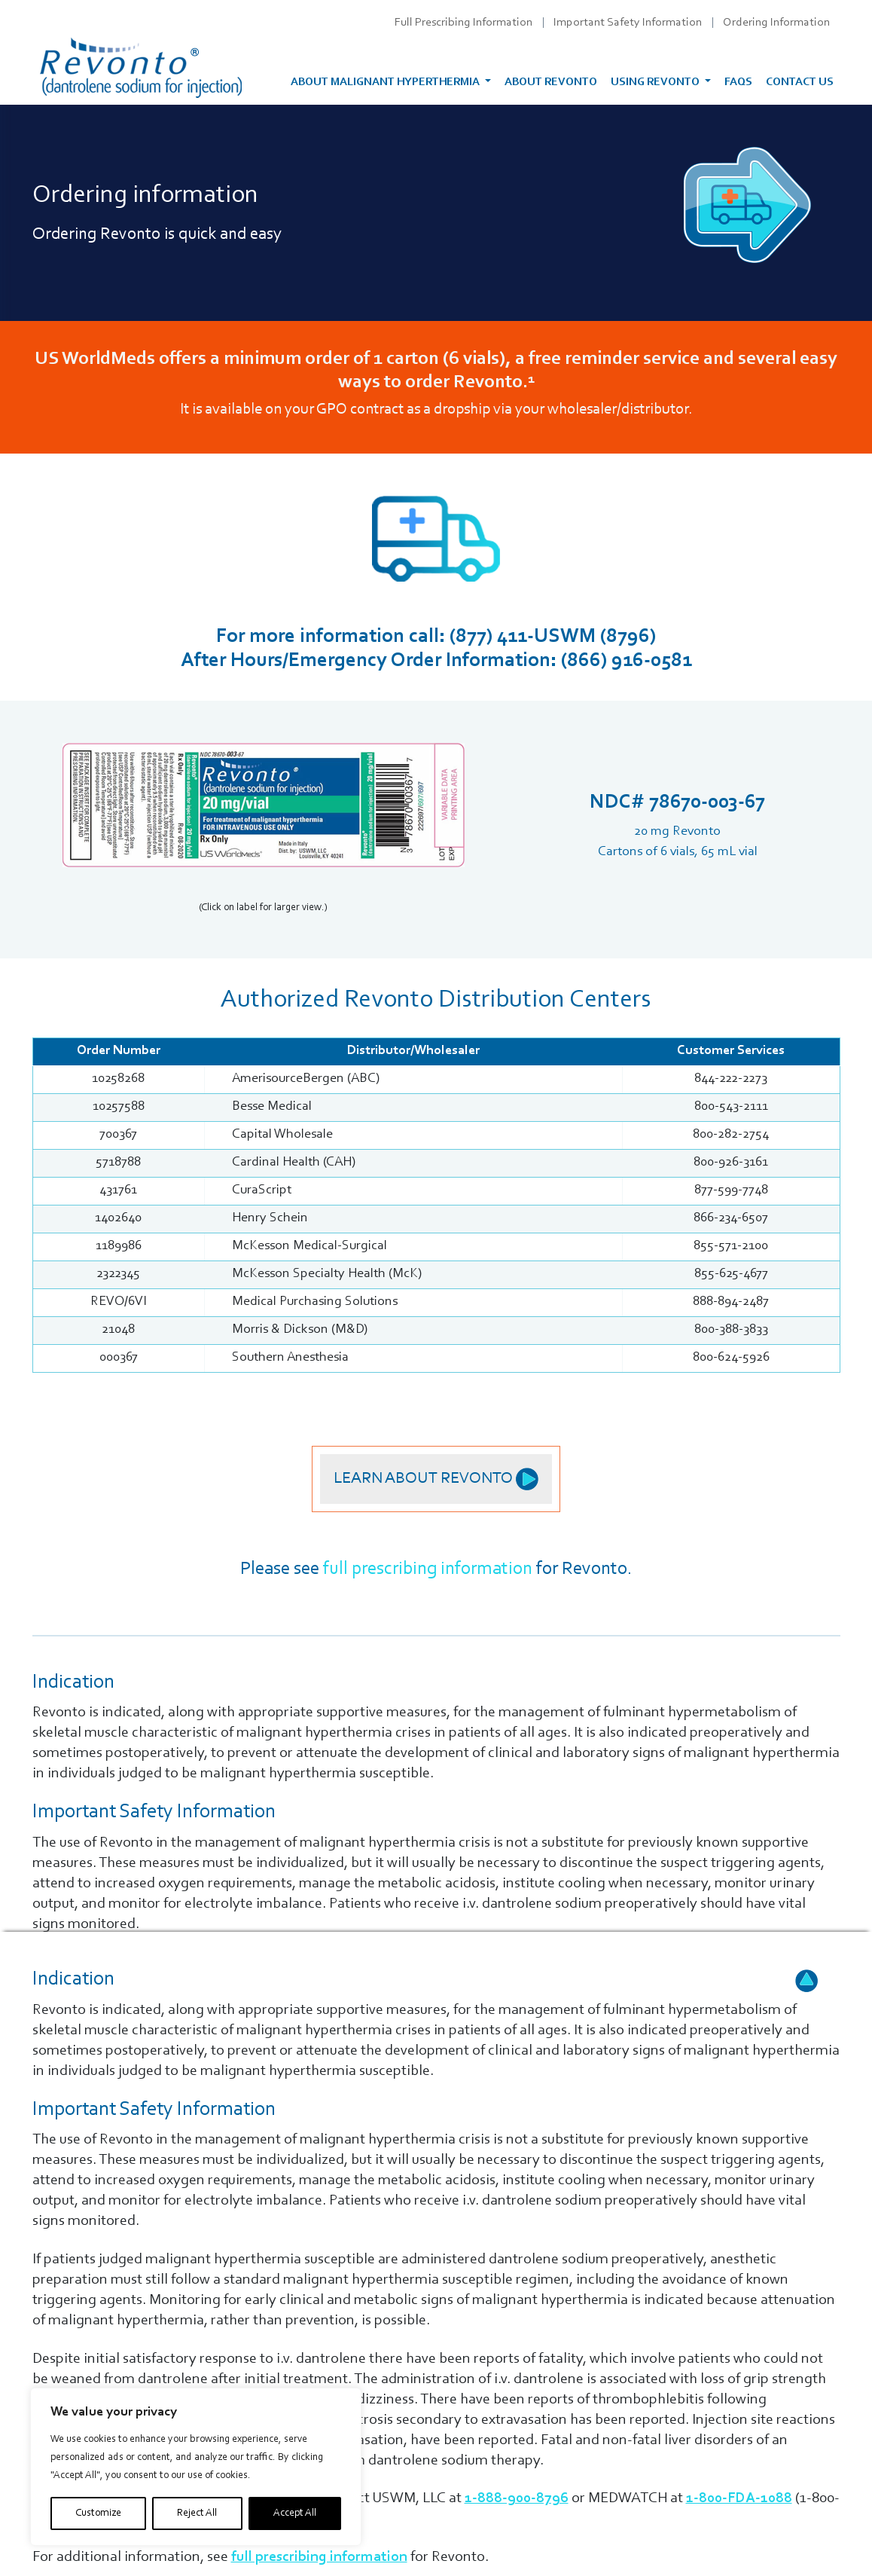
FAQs (738, 82)
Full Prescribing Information (463, 22)
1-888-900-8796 (517, 2498)
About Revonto (551, 82)
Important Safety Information (627, 22)
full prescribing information (427, 1569)
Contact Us (800, 82)
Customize (98, 2513)
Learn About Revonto (436, 1479)
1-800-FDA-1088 (739, 2498)
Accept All (294, 2513)
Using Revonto (656, 82)
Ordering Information (776, 22)
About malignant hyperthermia (386, 82)
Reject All (197, 2513)
